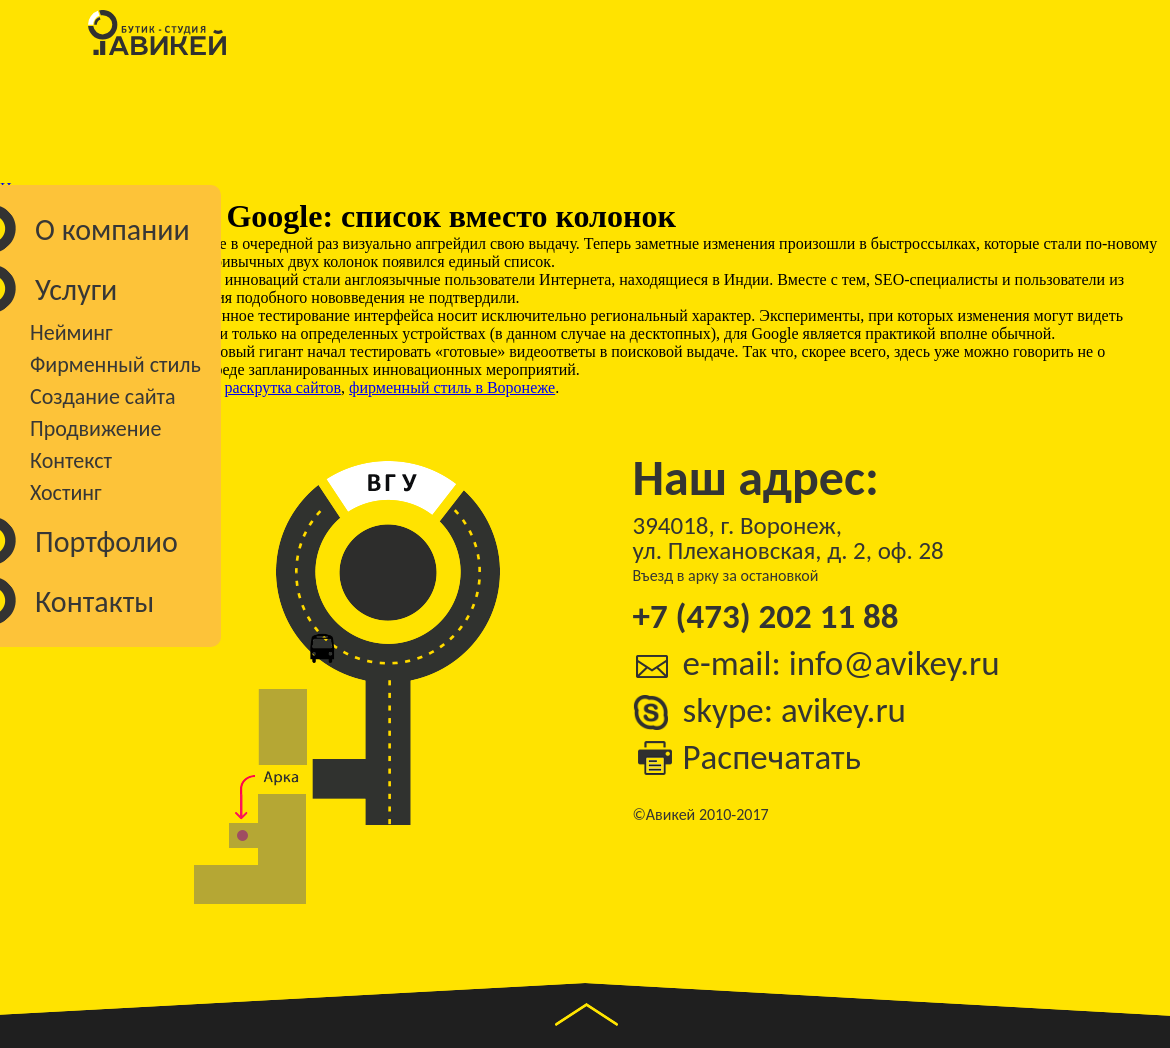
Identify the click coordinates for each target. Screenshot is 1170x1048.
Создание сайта (103, 396)
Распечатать (772, 757)
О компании (112, 229)
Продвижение (95, 428)
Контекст (71, 460)
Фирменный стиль (115, 364)
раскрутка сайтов (282, 387)
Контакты (94, 601)
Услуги (76, 289)
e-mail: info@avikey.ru (841, 663)
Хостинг (66, 492)
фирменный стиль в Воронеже (452, 387)
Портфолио (106, 541)
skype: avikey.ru (794, 710)
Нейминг (71, 332)
